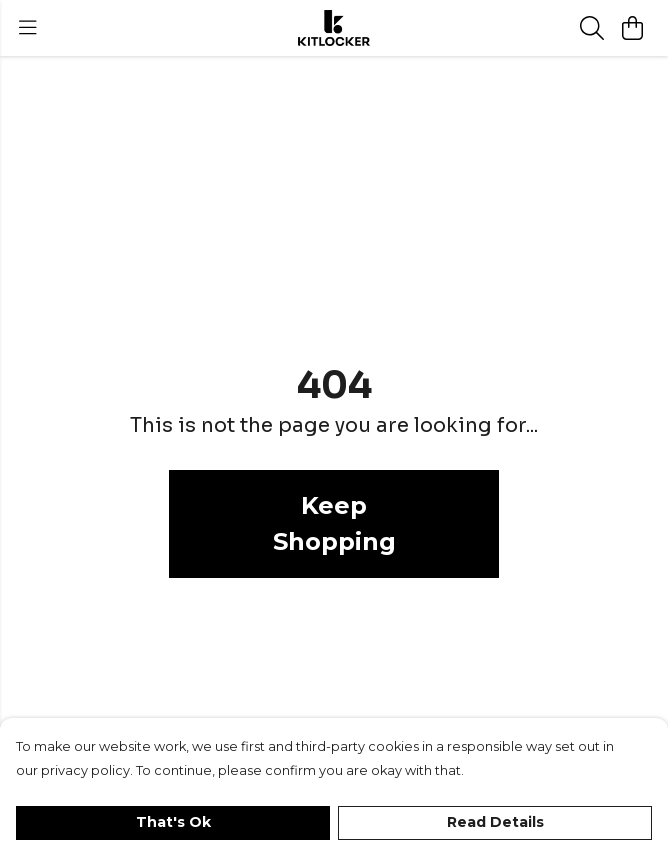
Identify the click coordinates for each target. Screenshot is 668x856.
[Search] (592, 28)
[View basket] (632, 28)
